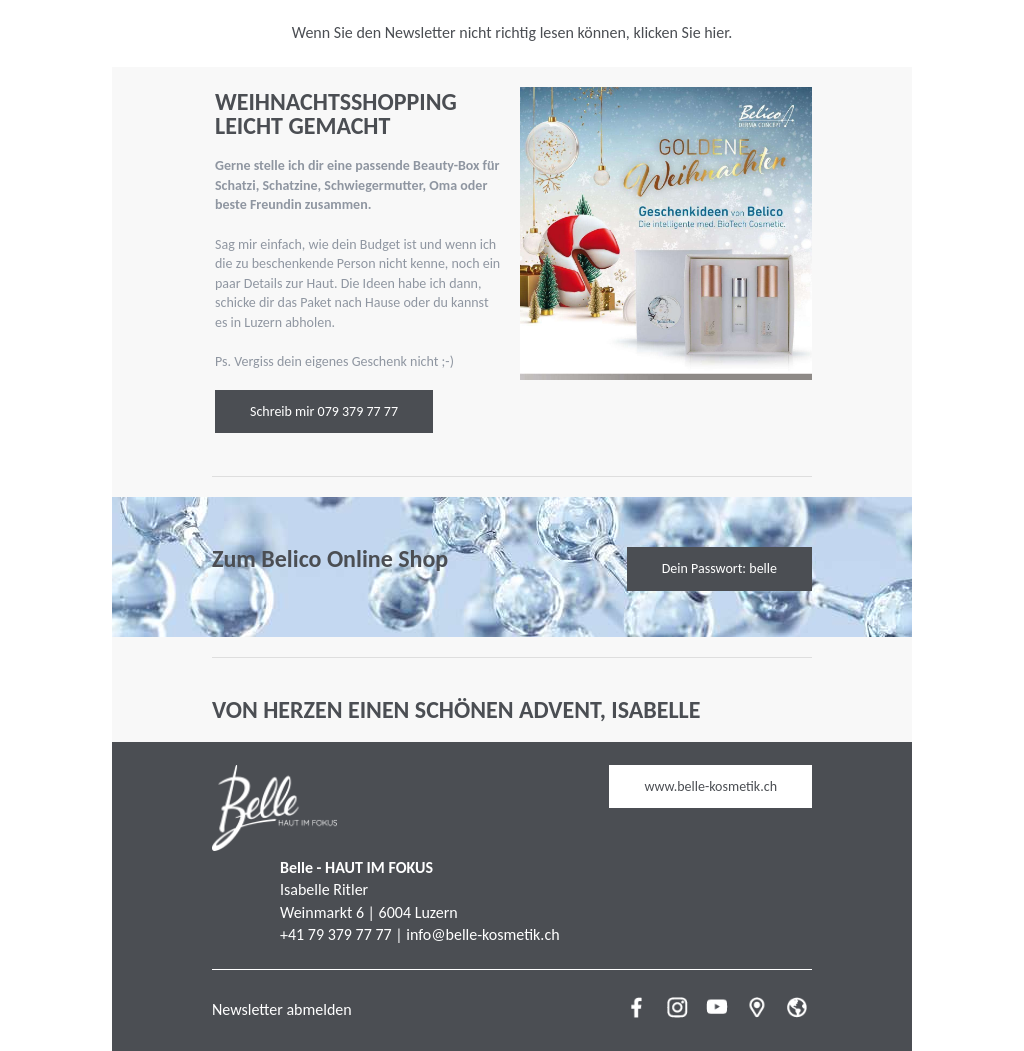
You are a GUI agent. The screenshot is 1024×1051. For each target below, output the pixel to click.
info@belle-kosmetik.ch (482, 934)
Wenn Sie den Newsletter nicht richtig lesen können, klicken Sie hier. (512, 32)
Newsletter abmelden (282, 1009)
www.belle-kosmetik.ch (710, 786)
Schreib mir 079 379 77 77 (324, 411)
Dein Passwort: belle (719, 568)
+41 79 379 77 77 (336, 934)
